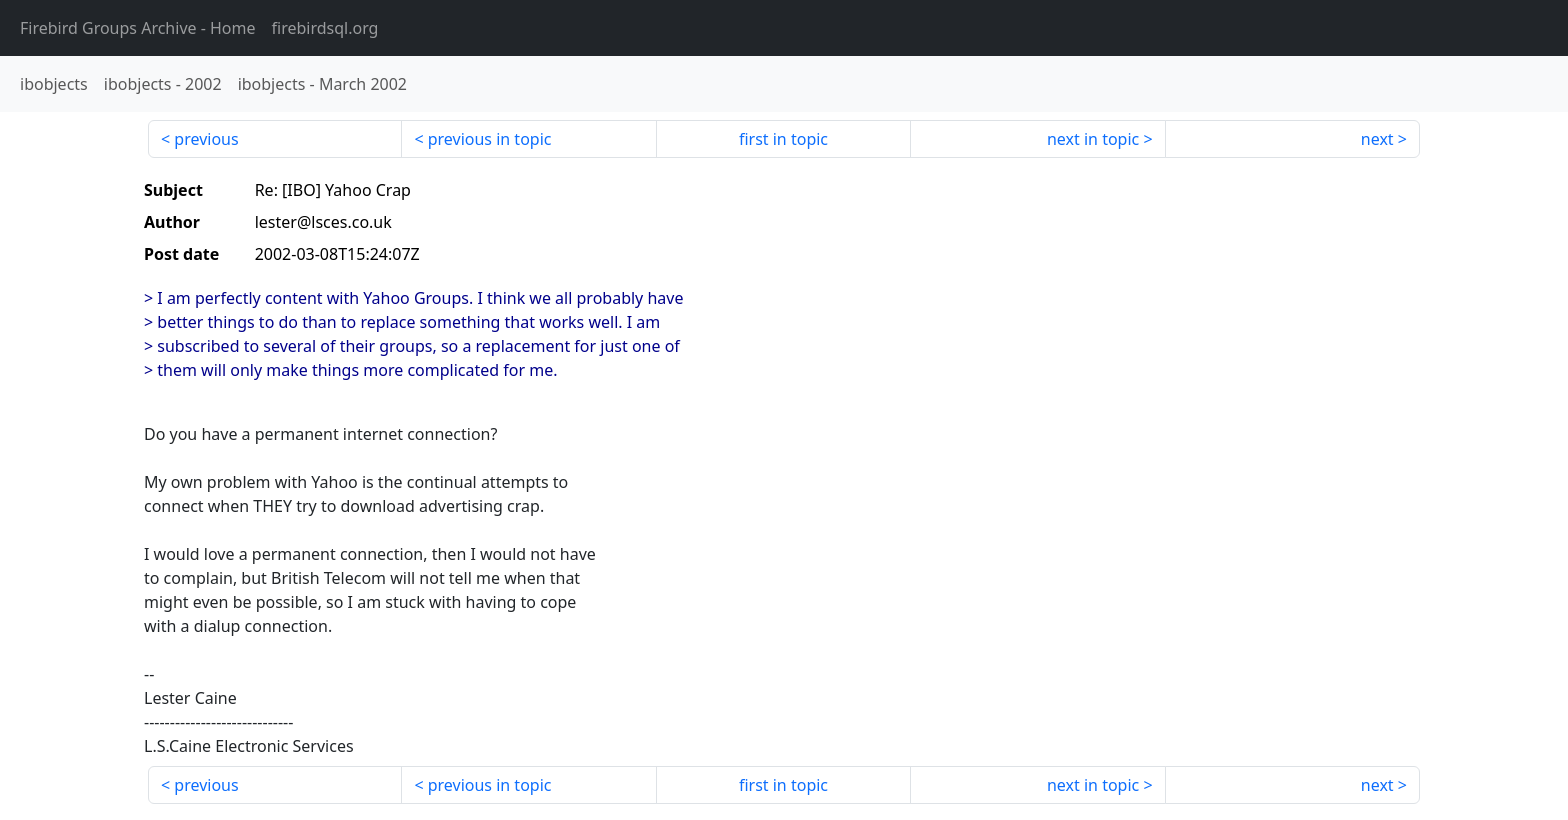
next (1377, 139)
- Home (138, 28)
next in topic (1093, 139)
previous (206, 139)
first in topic (783, 139)
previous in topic (490, 139)
